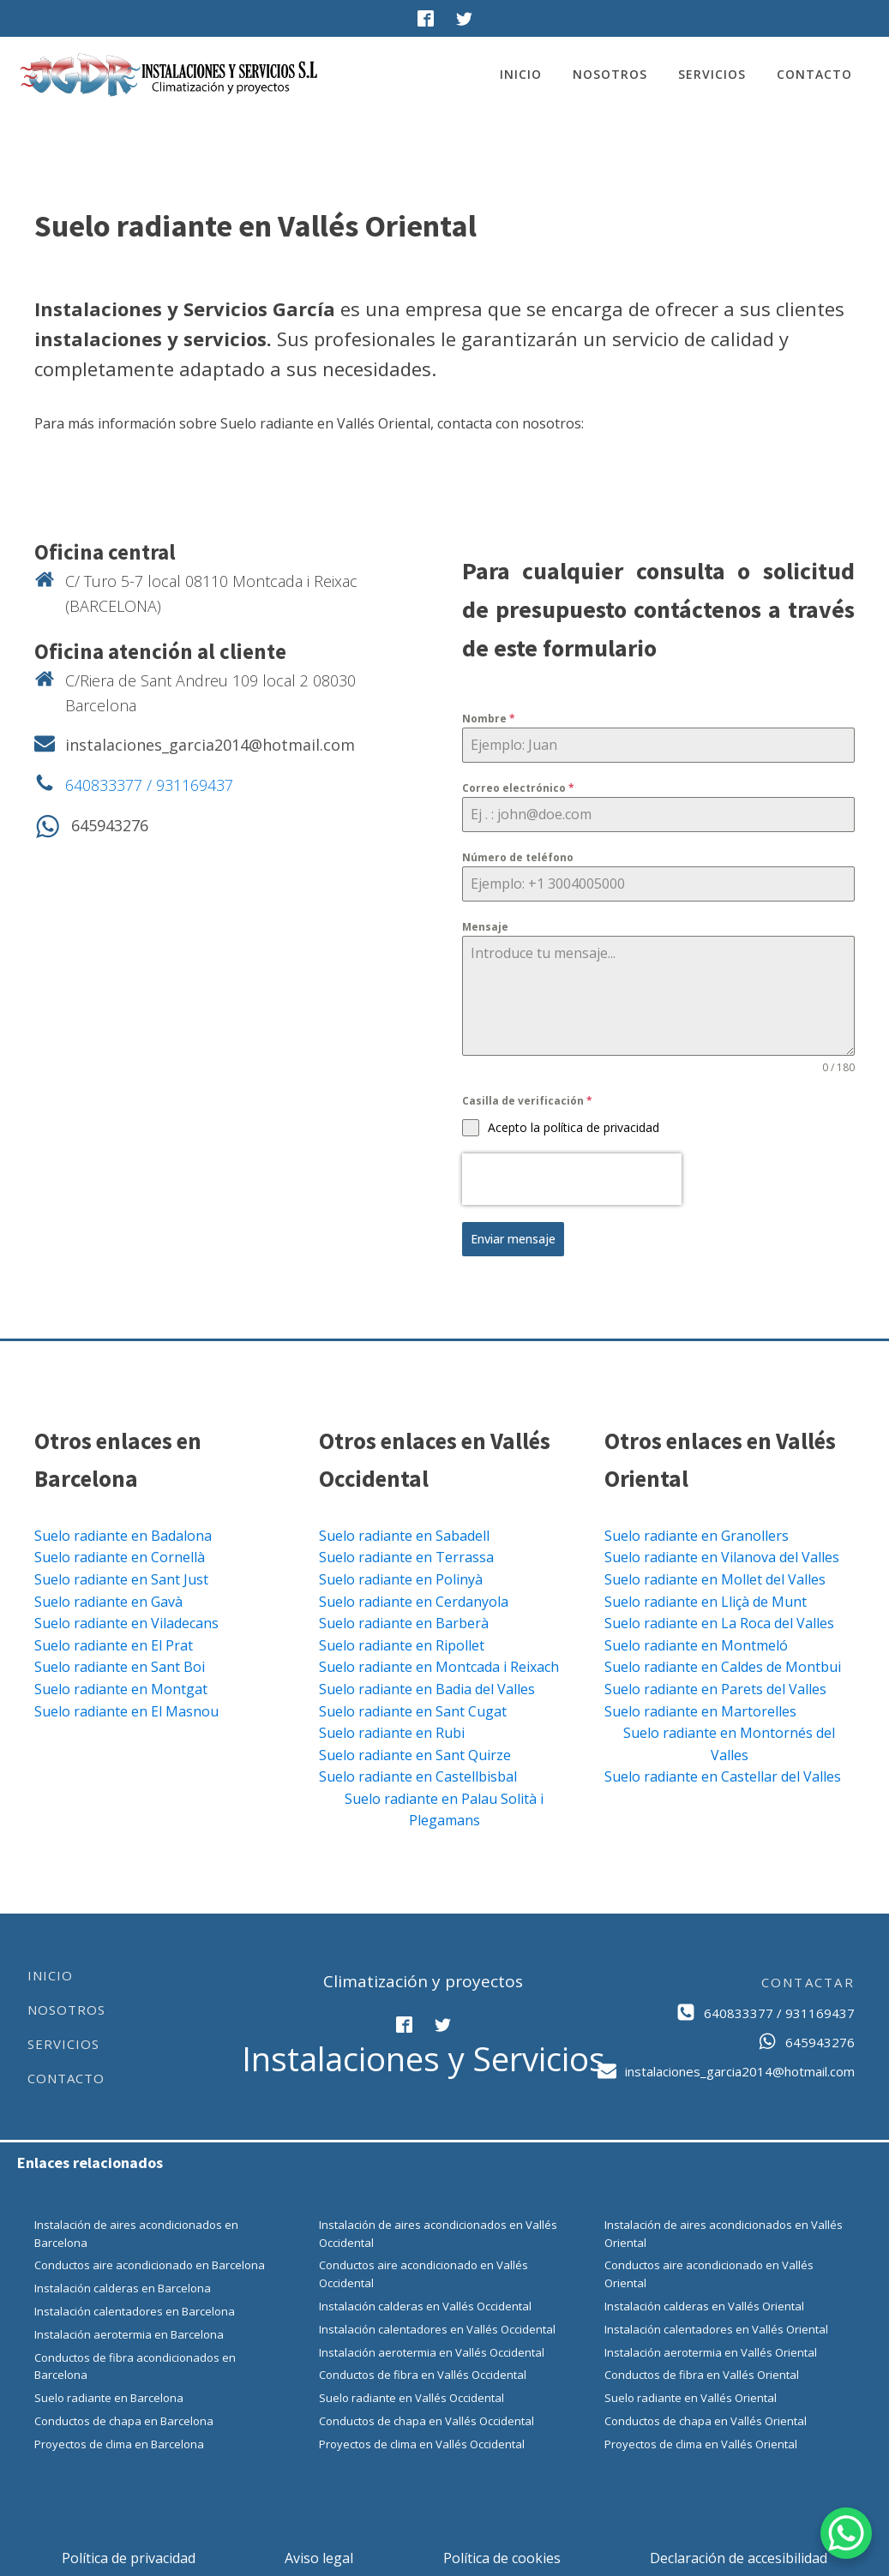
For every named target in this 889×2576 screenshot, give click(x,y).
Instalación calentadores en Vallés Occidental (437, 2327)
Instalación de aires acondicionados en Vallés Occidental (438, 2232)
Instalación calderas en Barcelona (122, 2286)
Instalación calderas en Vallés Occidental (425, 2304)
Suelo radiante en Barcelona (108, 2396)
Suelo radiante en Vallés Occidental (411, 2396)
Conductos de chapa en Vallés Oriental (705, 2419)
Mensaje (485, 927)
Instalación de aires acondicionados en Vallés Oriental (723, 2232)
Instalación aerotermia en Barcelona (129, 2332)
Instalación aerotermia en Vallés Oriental (710, 2349)
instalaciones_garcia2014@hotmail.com (210, 744)
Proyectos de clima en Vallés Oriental (700, 2442)
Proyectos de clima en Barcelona (119, 2442)
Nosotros (610, 74)
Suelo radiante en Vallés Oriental (690, 2396)
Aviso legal (319, 2555)
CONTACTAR (808, 1980)
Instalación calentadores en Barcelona (134, 2309)
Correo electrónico (518, 788)
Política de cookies (502, 2555)
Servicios (712, 74)
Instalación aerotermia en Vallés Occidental (431, 2349)
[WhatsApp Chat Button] (846, 2533)
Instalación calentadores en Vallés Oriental (716, 2327)
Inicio (521, 74)
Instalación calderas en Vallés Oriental (704, 2304)
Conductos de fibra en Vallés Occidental (422, 2373)
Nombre (488, 718)
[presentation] (572, 1179)
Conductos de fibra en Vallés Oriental (701, 2373)
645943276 (109, 825)
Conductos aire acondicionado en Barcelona (149, 2263)
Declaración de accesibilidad (738, 2555)
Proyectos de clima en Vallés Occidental (422, 2442)
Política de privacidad (128, 2555)
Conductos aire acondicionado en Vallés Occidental (423, 2272)
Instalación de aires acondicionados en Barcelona (136, 2232)
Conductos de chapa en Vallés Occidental (426, 2419)
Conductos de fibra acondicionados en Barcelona (135, 2364)
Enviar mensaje (513, 1239)
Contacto (814, 74)
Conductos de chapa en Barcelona (123, 2419)
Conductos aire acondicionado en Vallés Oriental (709, 2272)
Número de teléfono (518, 857)
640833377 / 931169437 (149, 785)
